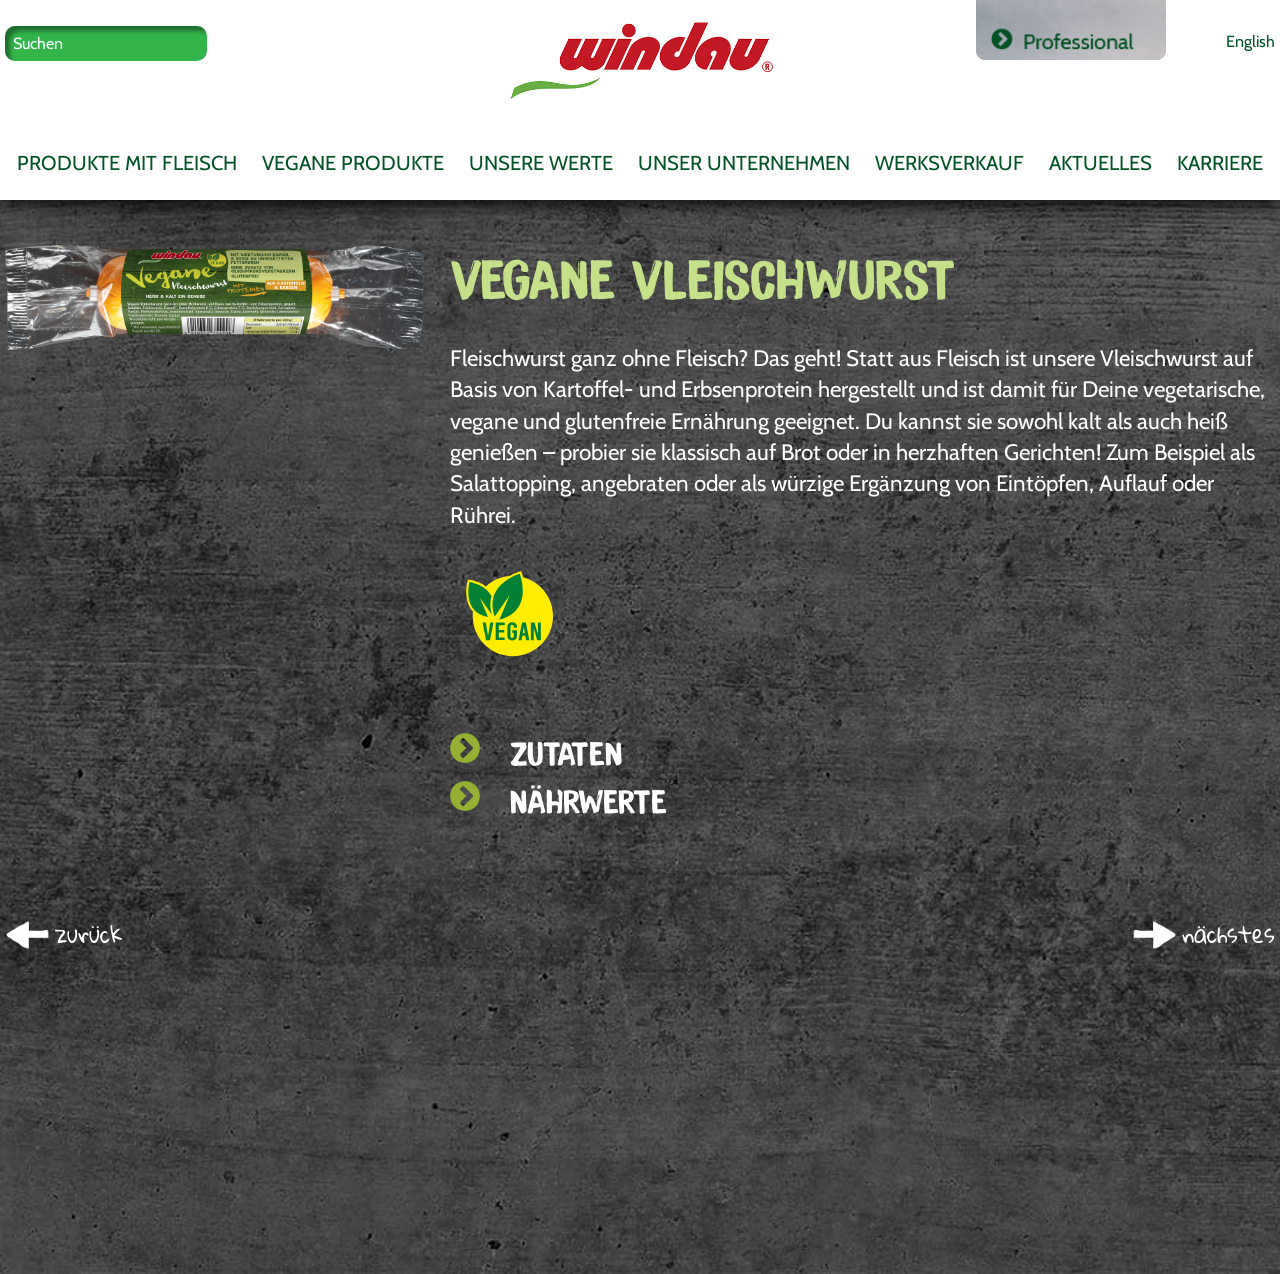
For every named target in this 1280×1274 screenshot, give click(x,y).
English (1250, 41)
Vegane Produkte (353, 163)
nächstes (1228, 934)
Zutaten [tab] (536, 753)
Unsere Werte (541, 163)
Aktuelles (1100, 163)
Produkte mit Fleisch (127, 163)
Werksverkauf (949, 163)
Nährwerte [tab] (558, 801)
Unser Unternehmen (744, 163)
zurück (88, 934)
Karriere (1220, 163)
